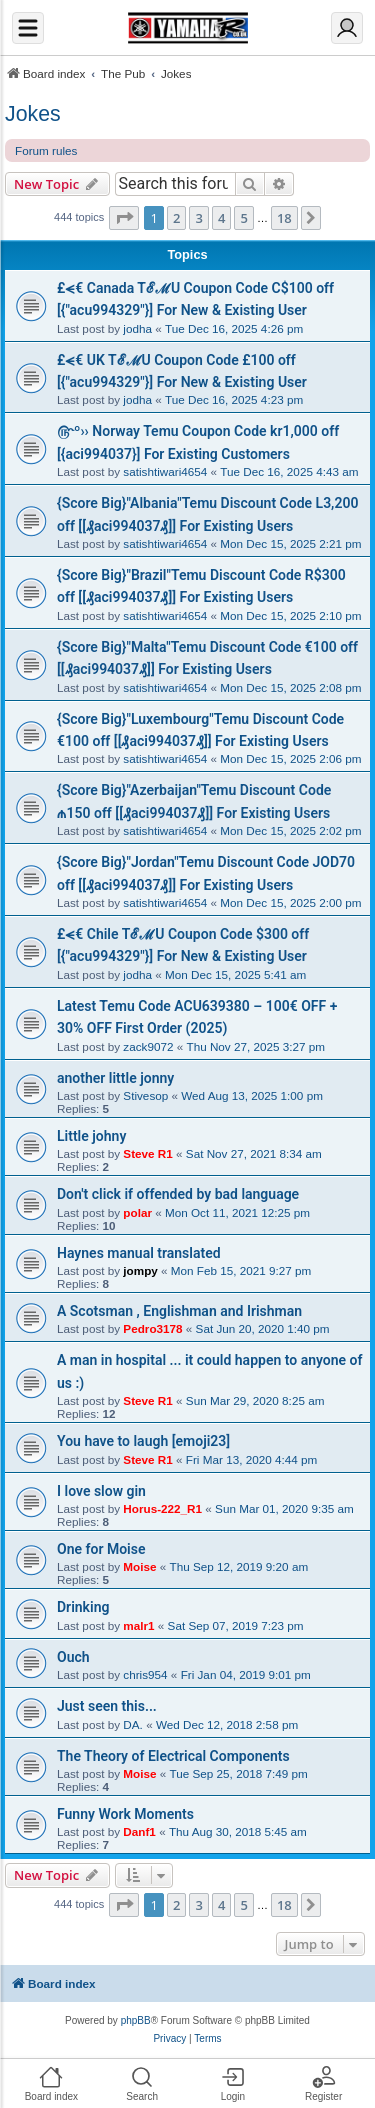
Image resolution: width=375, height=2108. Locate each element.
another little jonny (115, 1078)
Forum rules (46, 150)
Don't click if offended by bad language (178, 1194)
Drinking (83, 1607)
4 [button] (221, 218)
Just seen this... (107, 1706)
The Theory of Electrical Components (173, 1756)
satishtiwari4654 (165, 471)
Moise (139, 1566)
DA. (133, 1724)
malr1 (138, 1625)
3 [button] (198, 218)
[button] (124, 218)
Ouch (73, 1657)
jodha (137, 328)
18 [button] (284, 218)
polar (137, 1212)
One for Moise (101, 1549)
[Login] (347, 28)
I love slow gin (101, 1491)
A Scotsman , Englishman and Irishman (179, 1311)
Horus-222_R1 (162, 1508)
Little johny (91, 1136)
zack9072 (148, 1046)
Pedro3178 (152, 1328)
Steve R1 (147, 1153)
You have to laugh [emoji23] (143, 1441)
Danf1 (139, 1831)
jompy (140, 1270)
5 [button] (243, 218)
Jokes (33, 114)
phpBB (136, 2020)
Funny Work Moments (125, 1814)
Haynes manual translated (139, 1253)
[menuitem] (169, 2039)
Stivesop (145, 1095)
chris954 (145, 1674)
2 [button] (176, 218)
